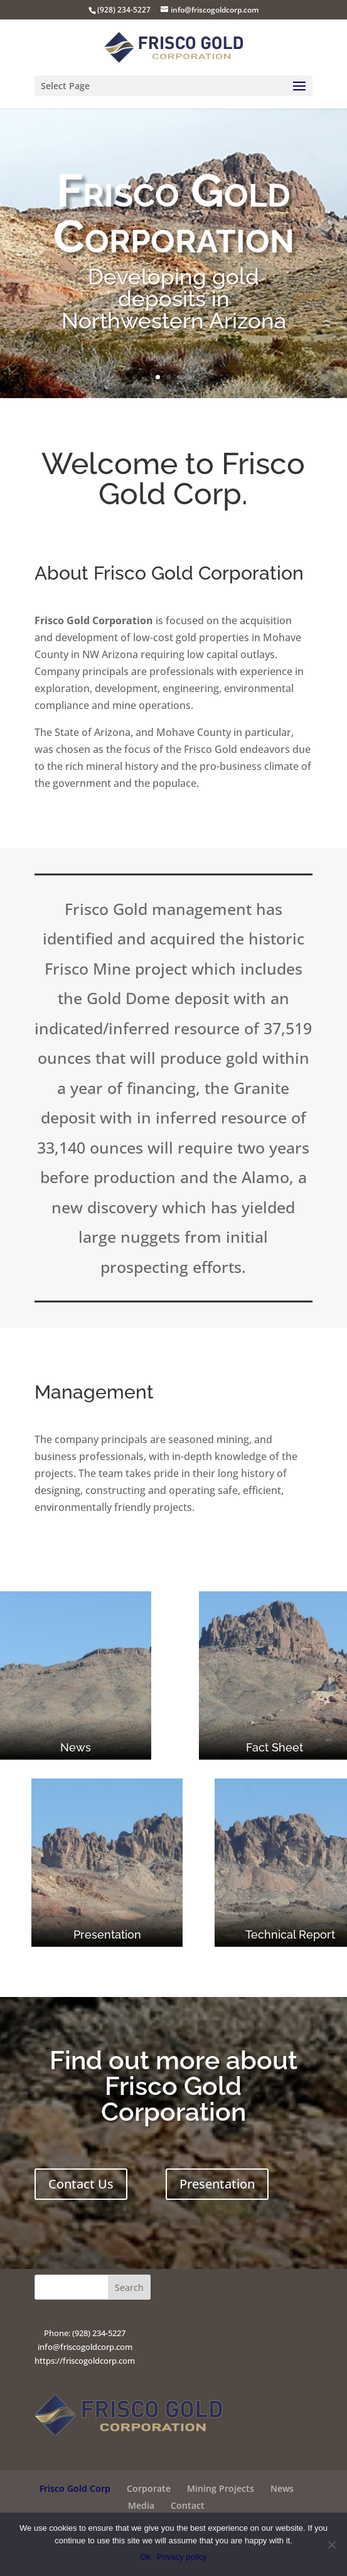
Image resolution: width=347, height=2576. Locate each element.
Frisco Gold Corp (75, 2488)
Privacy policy (181, 2557)
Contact (188, 2505)
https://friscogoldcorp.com (85, 2360)
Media (141, 2505)
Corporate (149, 2488)
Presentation (217, 2183)
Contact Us (81, 2183)
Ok (145, 2557)
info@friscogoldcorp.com (85, 2346)
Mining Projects (220, 2488)
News (282, 2488)
